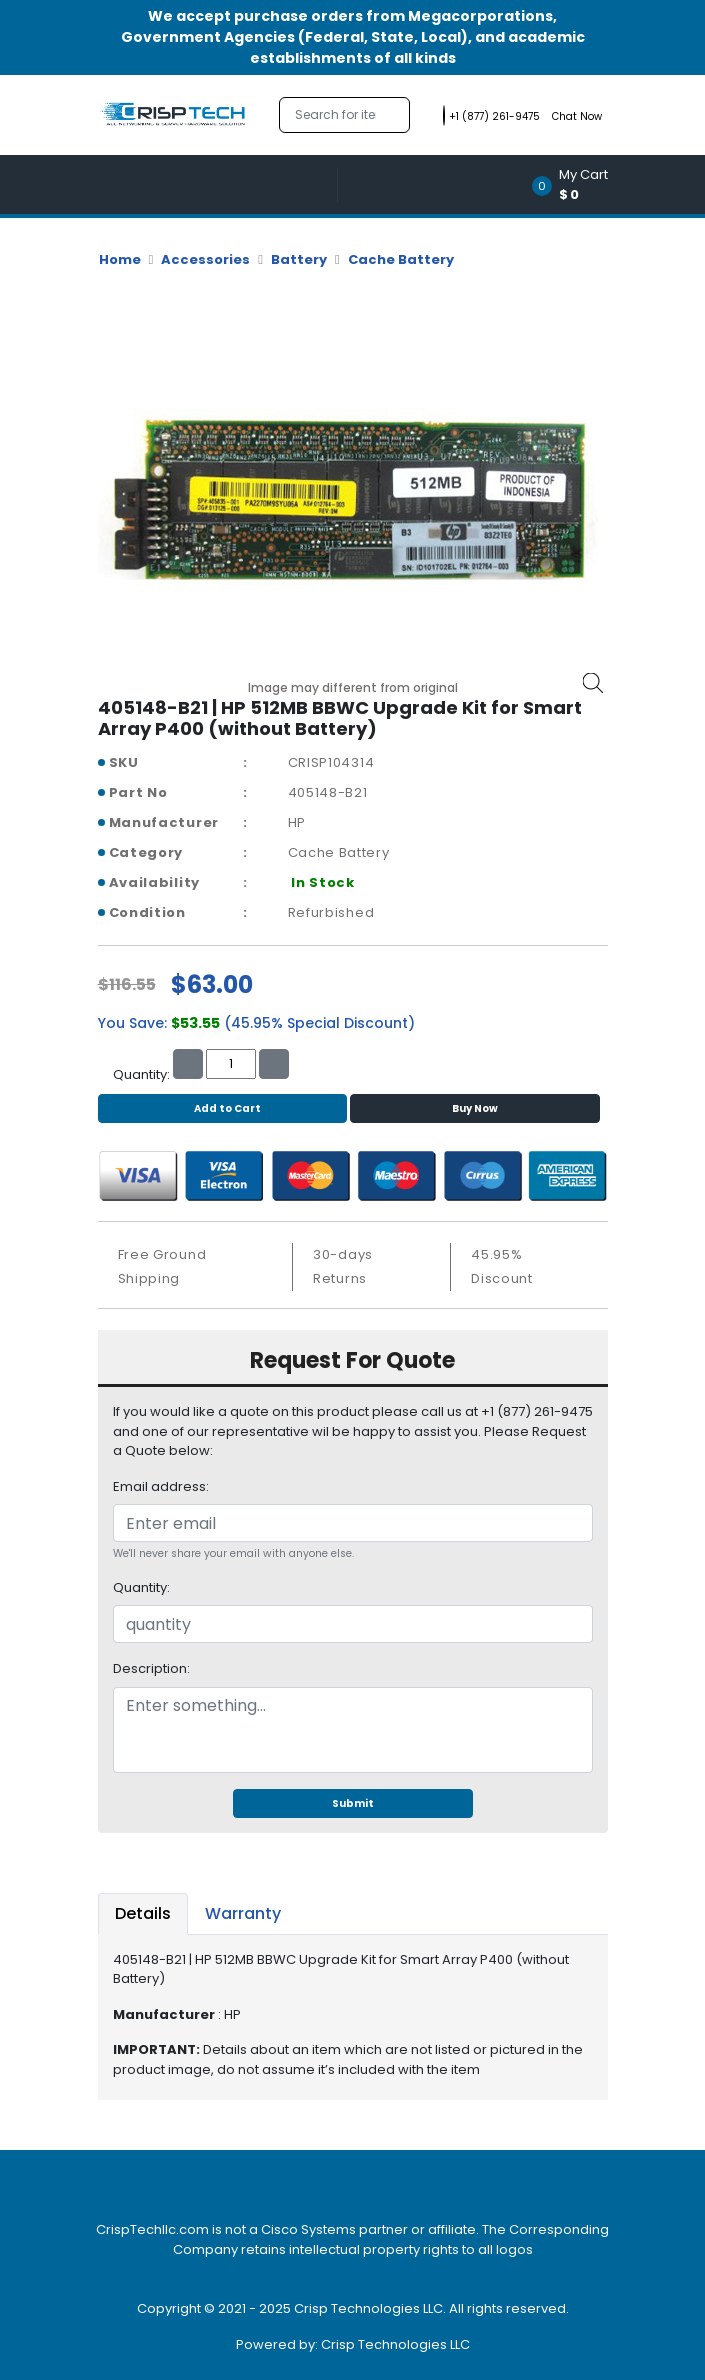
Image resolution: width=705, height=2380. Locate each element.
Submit (353, 1803)
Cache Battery (401, 259)
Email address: (161, 1486)
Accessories (205, 259)
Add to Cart (222, 1108)
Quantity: (141, 1587)
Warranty (243, 1913)
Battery (299, 259)
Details (143, 1913)
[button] (576, 184)
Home (120, 259)
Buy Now (475, 1108)
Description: (151, 1668)
